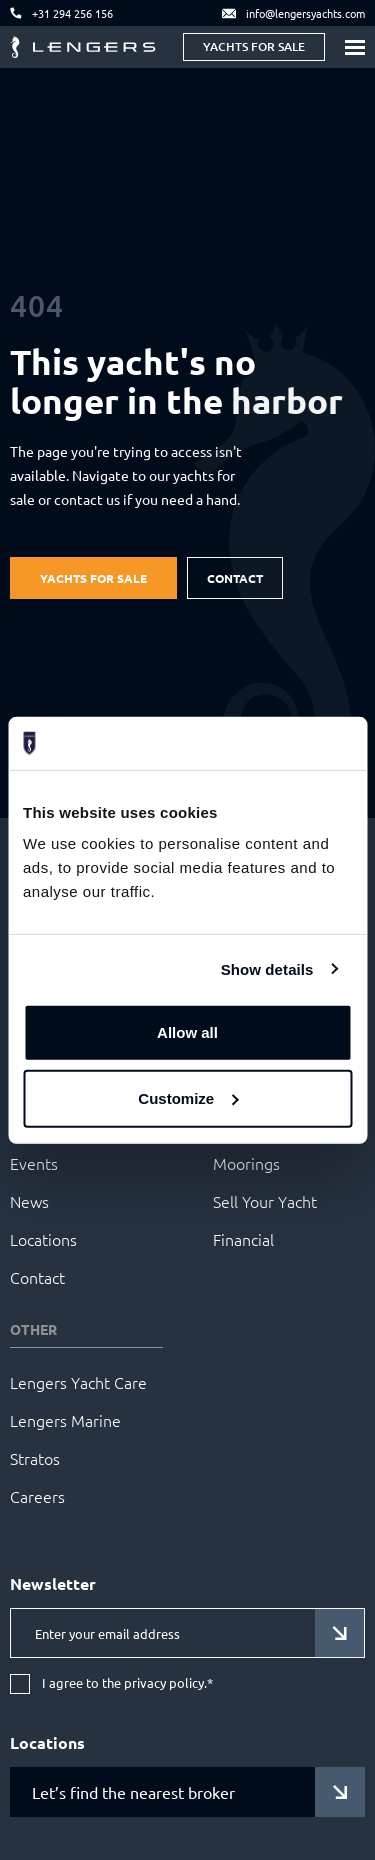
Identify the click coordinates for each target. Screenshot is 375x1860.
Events (34, 1163)
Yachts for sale (254, 46)
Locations (43, 1239)
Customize (188, 1097)
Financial (243, 1239)
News (29, 1201)
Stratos (35, 1458)
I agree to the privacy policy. (127, 1683)
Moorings (246, 1163)
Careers (37, 1496)
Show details (267, 968)
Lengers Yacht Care (78, 1382)
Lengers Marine (65, 1420)
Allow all (187, 1032)
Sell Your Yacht (265, 1201)
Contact (235, 578)
